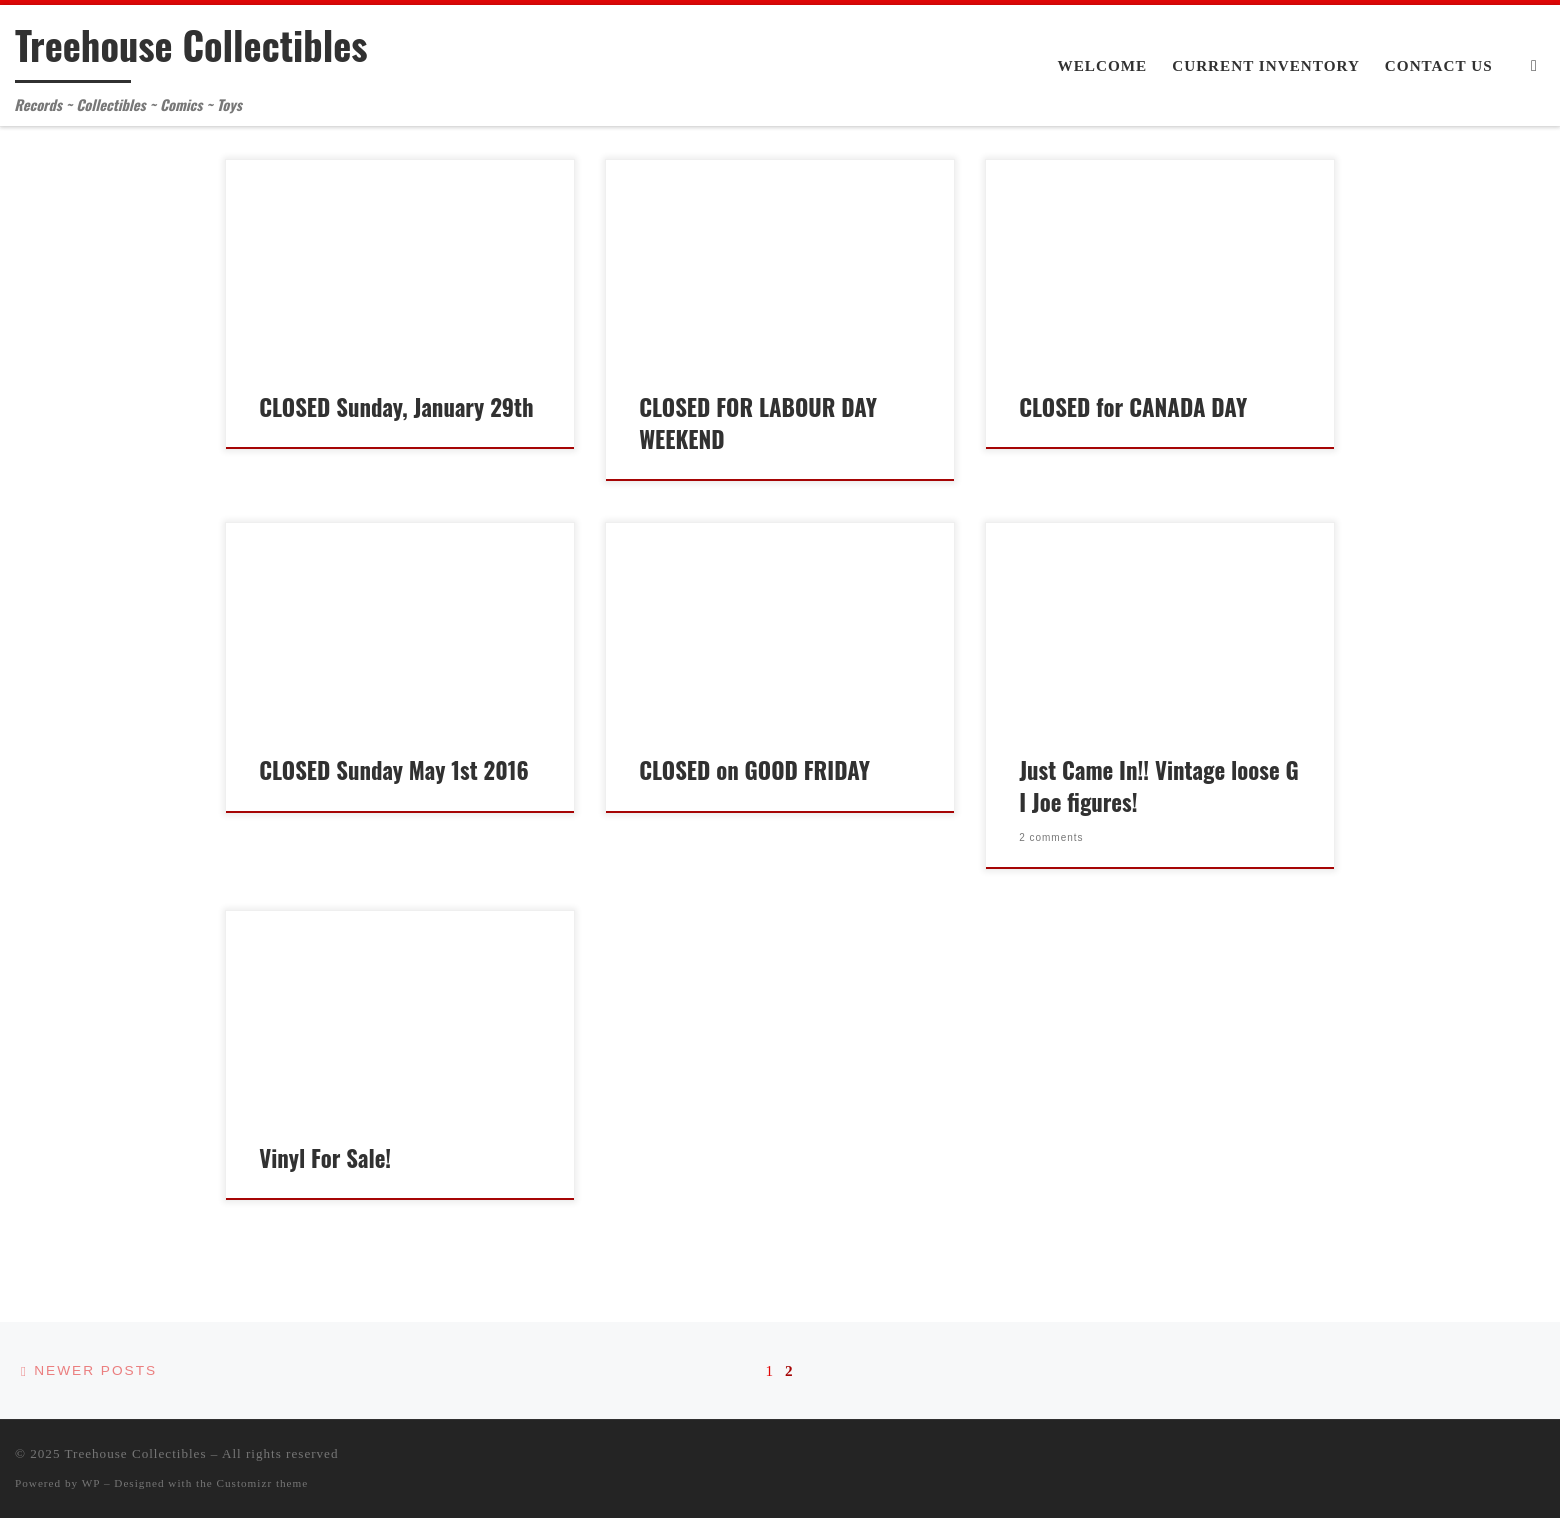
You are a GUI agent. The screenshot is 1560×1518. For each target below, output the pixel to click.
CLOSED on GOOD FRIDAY (754, 770)
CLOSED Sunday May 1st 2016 (394, 770)
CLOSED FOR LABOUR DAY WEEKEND (758, 423)
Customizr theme (263, 1483)
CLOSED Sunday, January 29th (396, 407)
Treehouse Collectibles (136, 1453)
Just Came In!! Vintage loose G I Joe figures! (1159, 786)
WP (91, 1483)
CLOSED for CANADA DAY (1133, 407)
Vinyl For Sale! (325, 1158)
